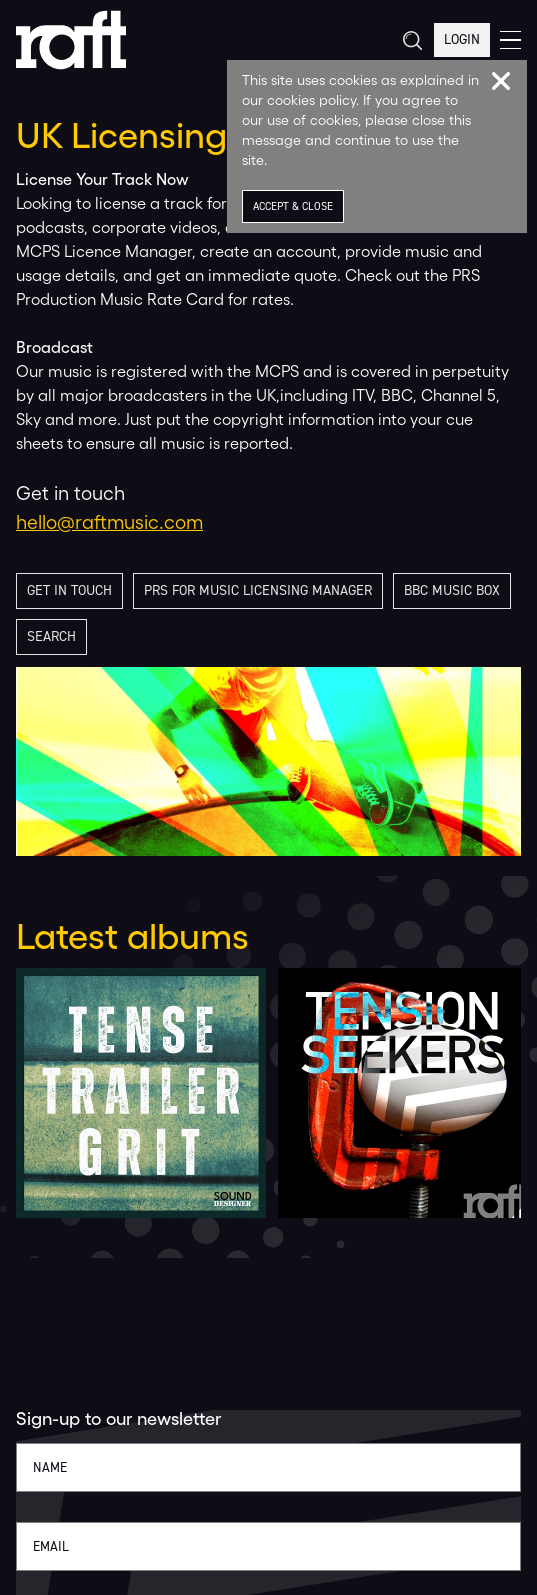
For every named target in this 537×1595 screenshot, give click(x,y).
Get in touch (69, 590)
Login (462, 39)
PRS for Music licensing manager (258, 590)
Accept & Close (293, 206)
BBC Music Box (452, 590)
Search (51, 636)
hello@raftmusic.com (109, 522)
